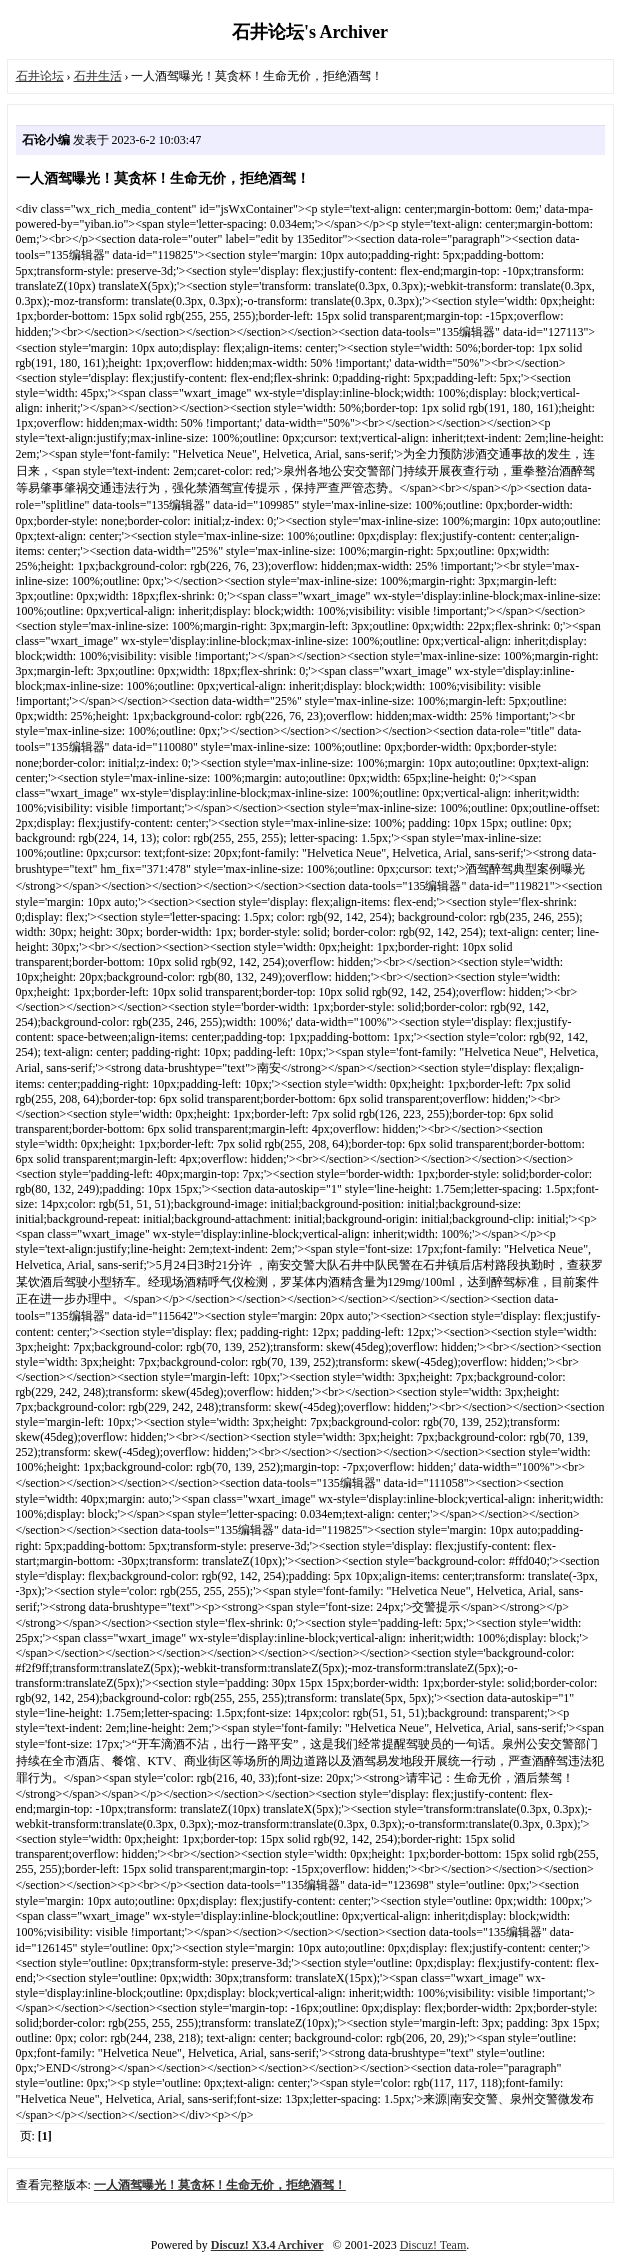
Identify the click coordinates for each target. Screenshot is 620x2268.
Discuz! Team (433, 2245)
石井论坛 (40, 76)
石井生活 (98, 76)
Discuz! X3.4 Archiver (267, 2245)
